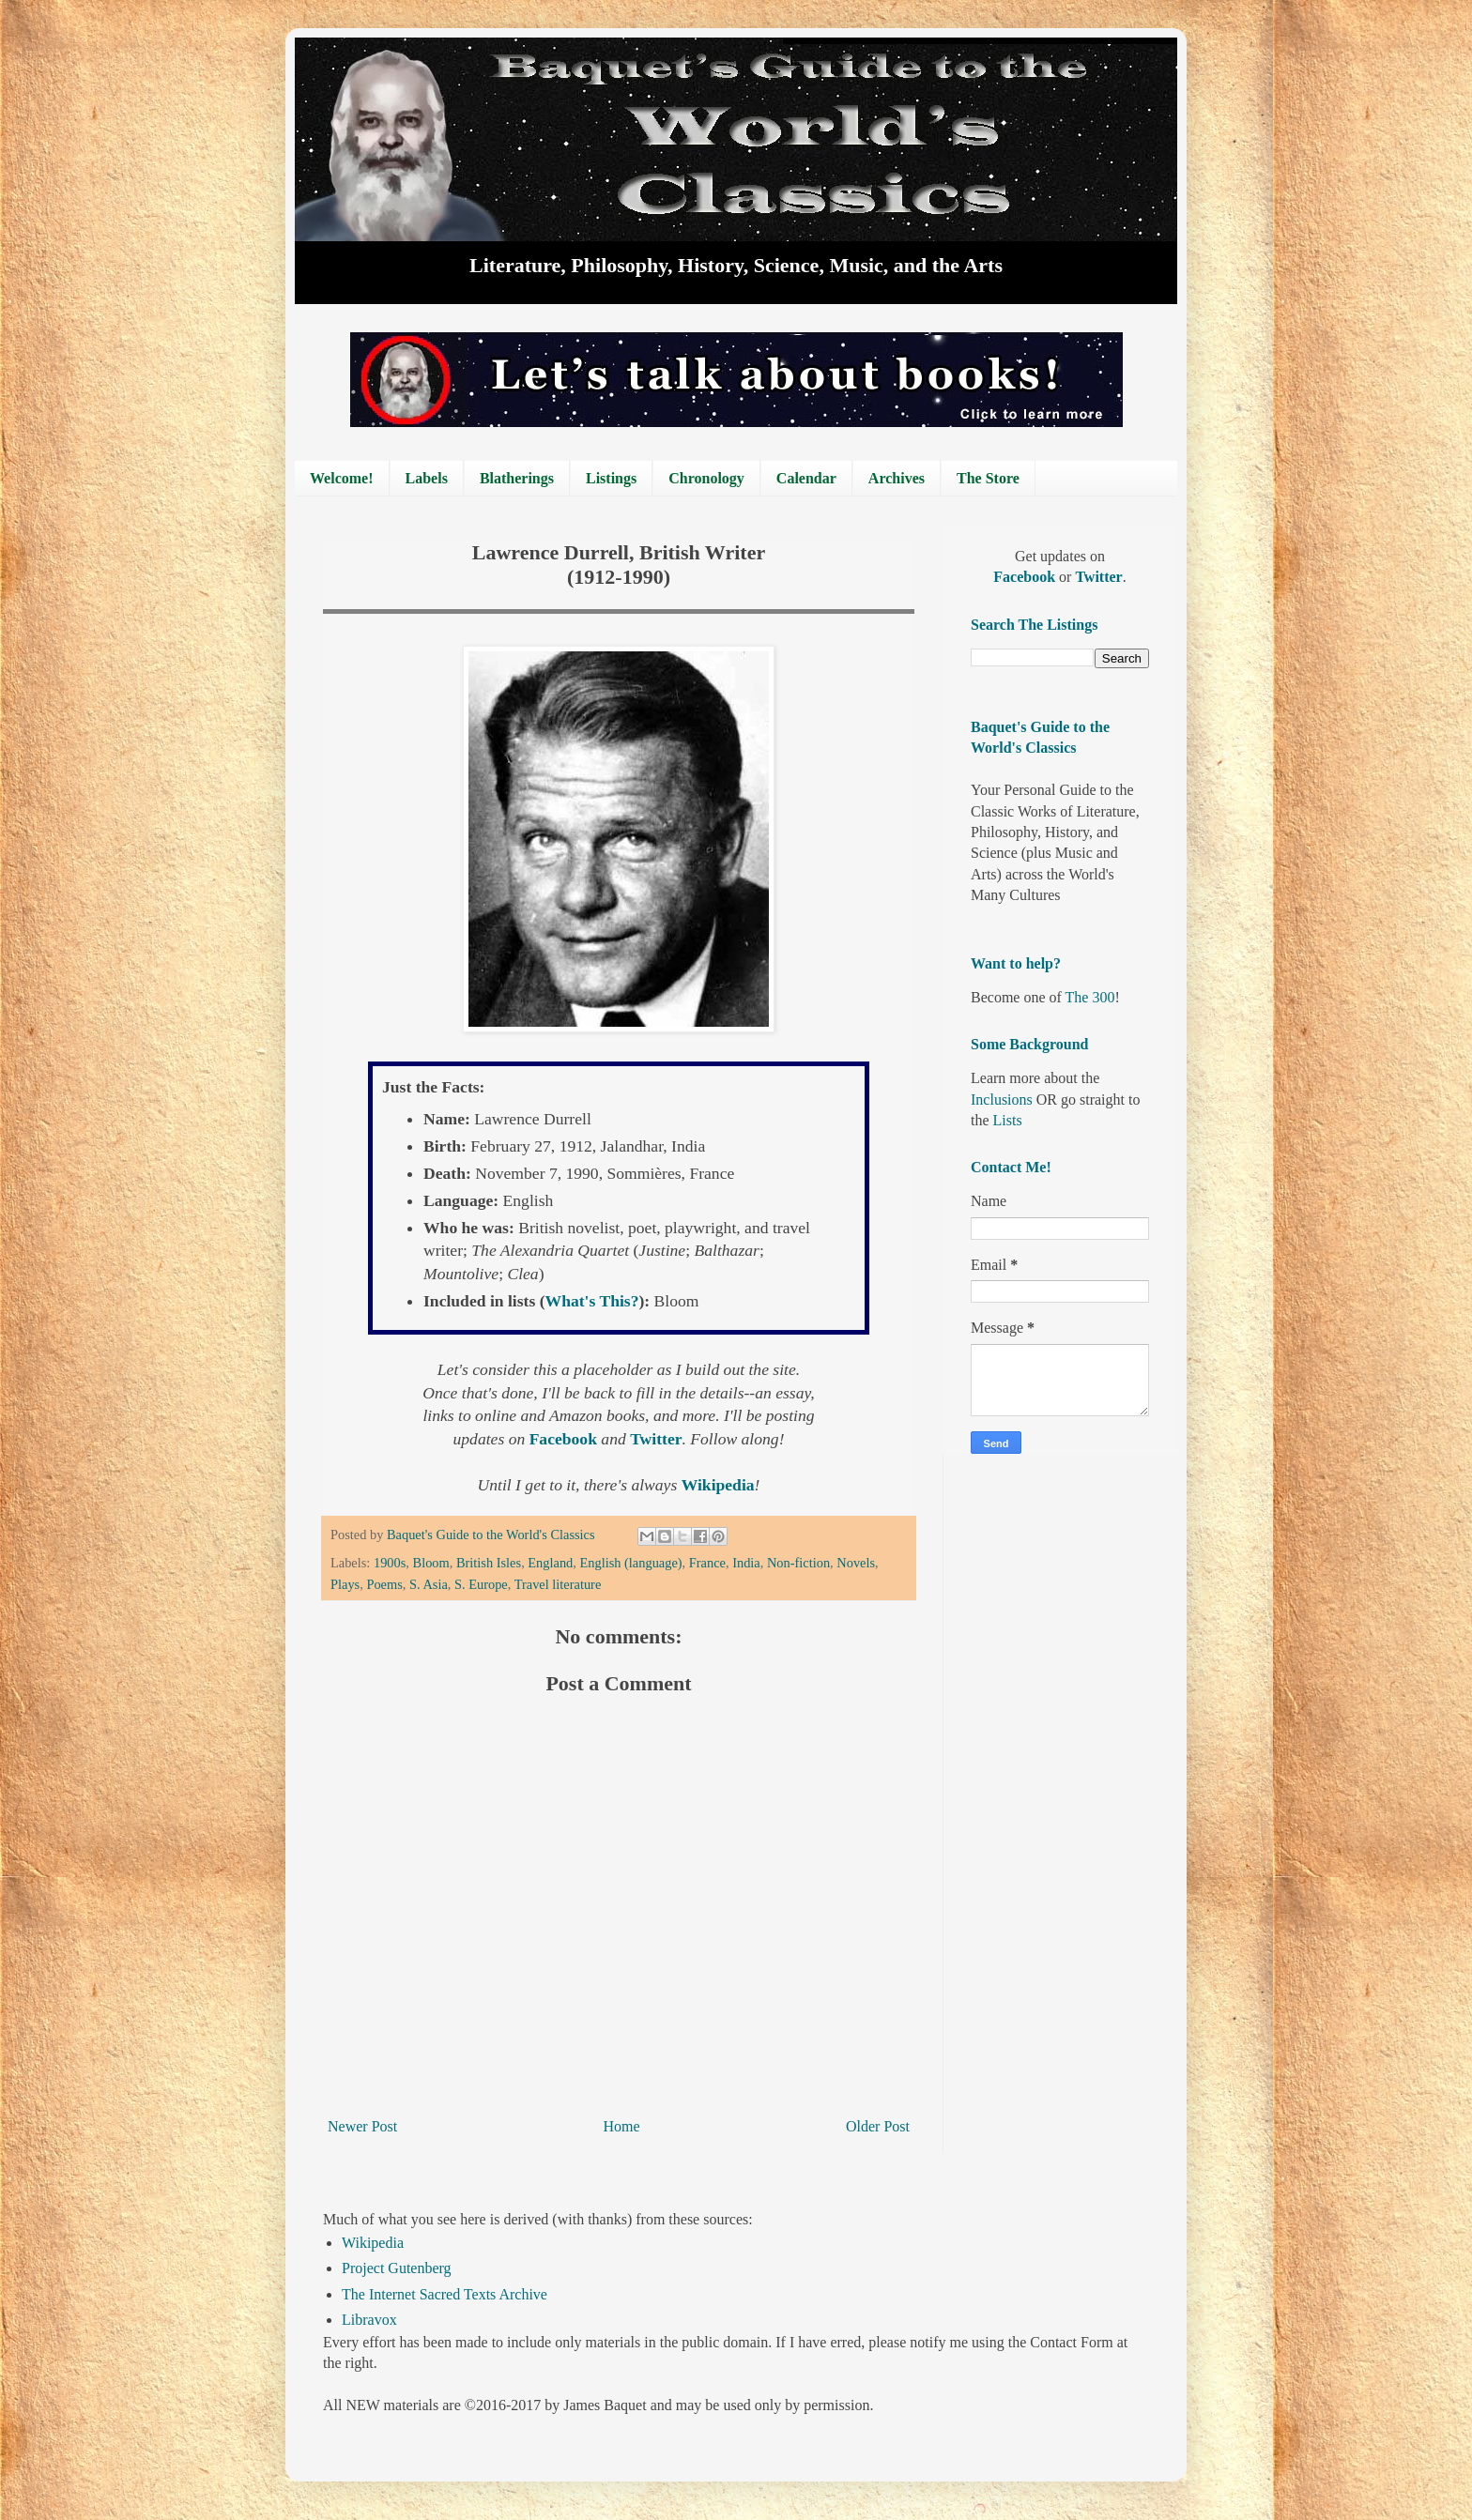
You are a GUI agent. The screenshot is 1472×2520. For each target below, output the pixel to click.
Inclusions (1002, 1099)
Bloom (431, 1562)
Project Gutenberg (397, 2268)
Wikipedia (373, 2243)
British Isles (488, 1562)
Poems (384, 1584)
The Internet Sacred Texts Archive (444, 2294)
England (550, 1562)
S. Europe (481, 1584)
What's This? (592, 1300)
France (707, 1562)
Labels (427, 478)
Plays (345, 1584)
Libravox (369, 2320)
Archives (896, 478)
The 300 (1090, 997)
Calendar (806, 478)
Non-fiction (798, 1562)
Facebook (565, 1438)
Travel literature (558, 1584)
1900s (390, 1562)
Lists (1007, 1120)
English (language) (631, 1562)
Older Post (878, 2126)
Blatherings (517, 478)
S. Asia (428, 1584)
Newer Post (362, 2126)
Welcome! (342, 478)
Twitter (656, 1438)
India (746, 1562)
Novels (855, 1562)
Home (622, 2126)
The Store (988, 478)
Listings (611, 478)
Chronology (706, 478)
